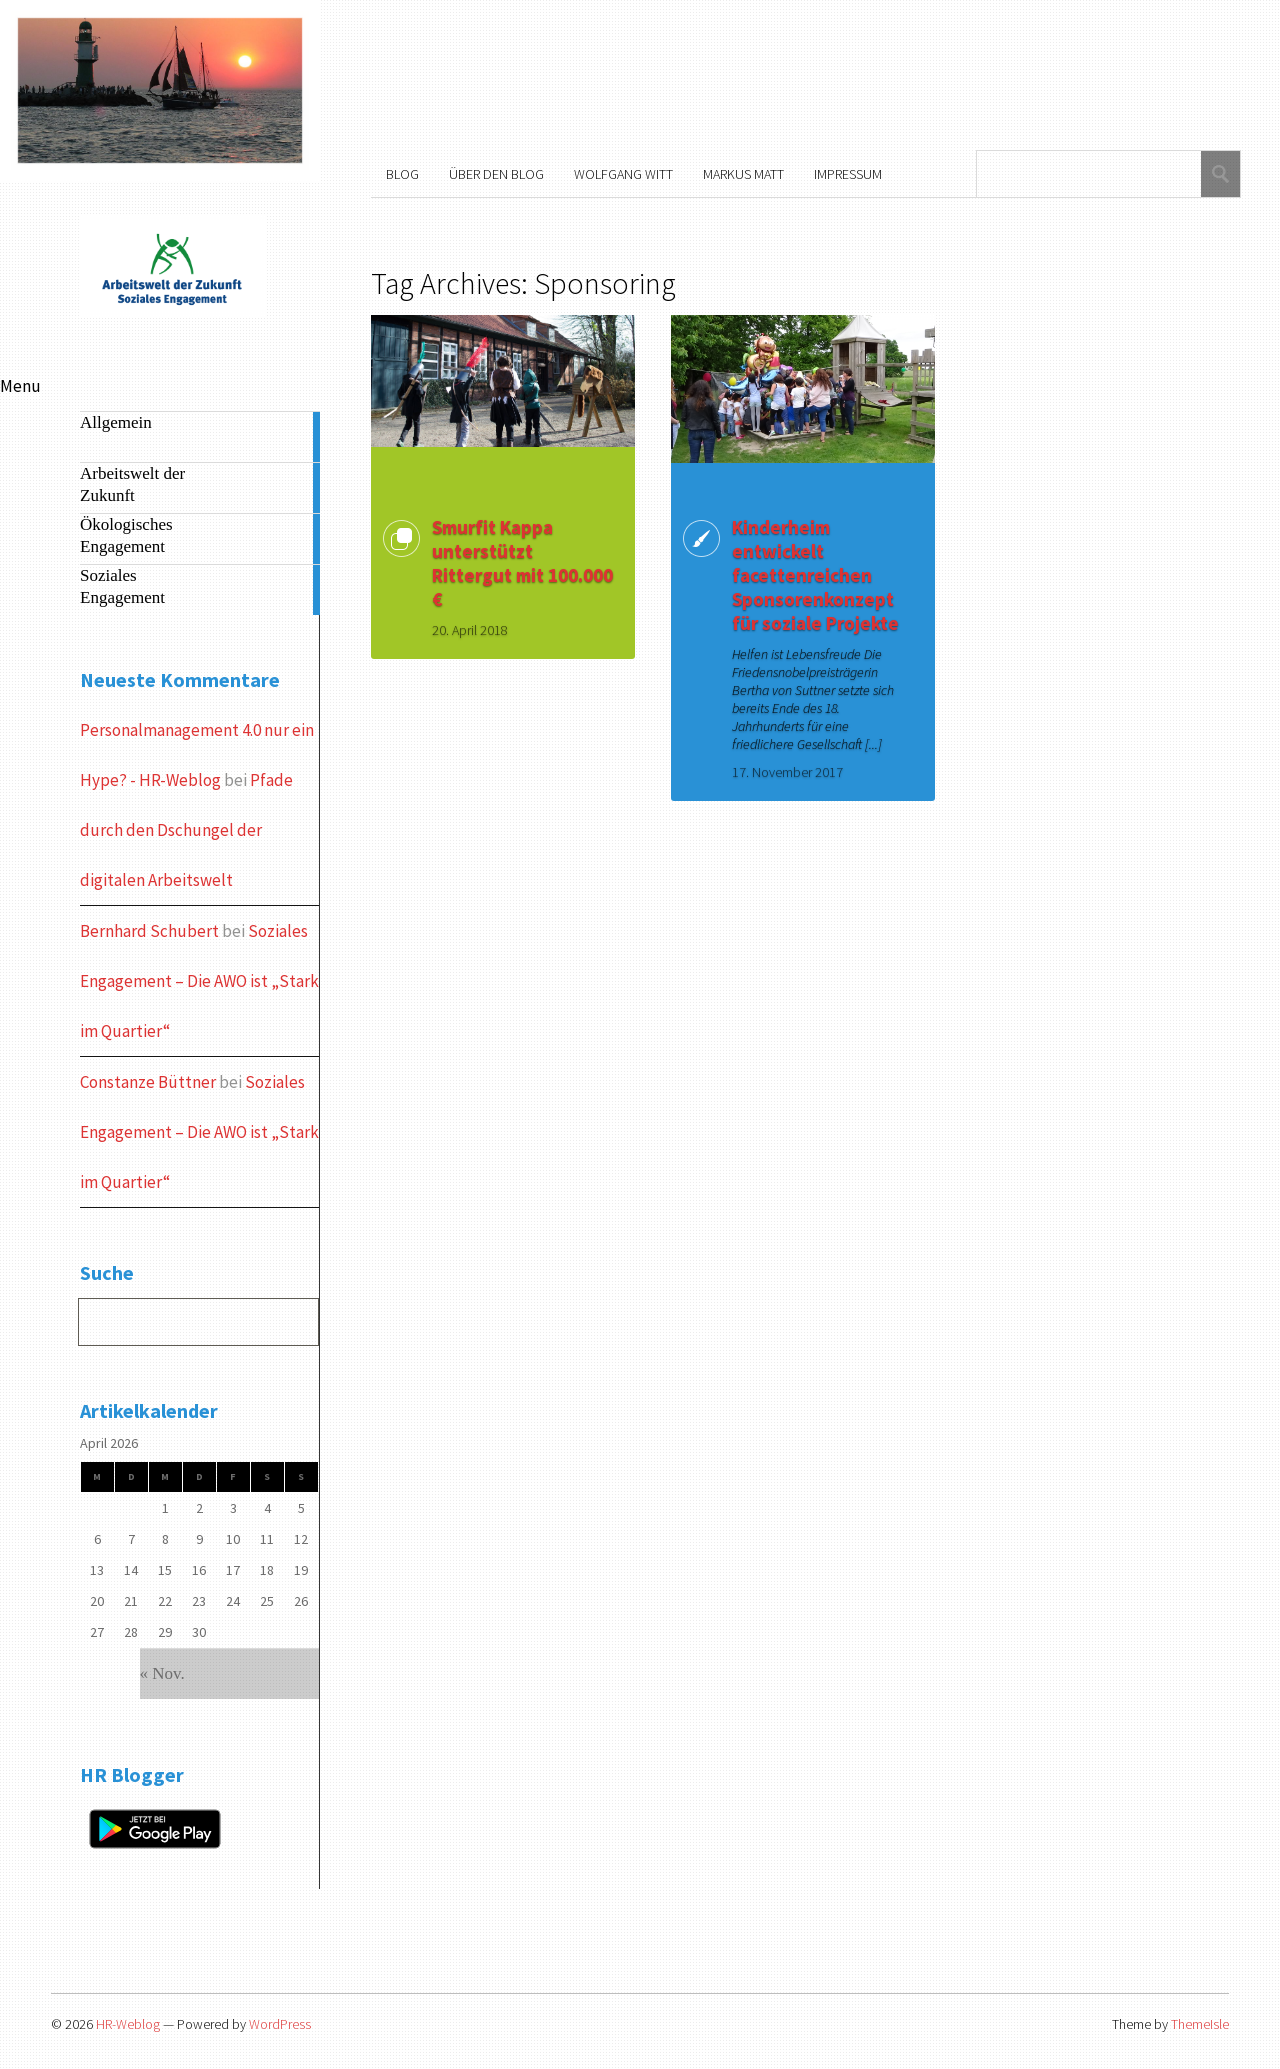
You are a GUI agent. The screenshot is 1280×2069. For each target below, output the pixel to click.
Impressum (848, 174)
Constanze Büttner (148, 1082)
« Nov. (162, 1673)
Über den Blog (496, 174)
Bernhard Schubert (149, 931)
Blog (402, 174)
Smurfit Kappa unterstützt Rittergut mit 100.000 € (522, 563)
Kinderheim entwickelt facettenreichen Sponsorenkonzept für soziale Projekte (815, 575)
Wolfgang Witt (623, 174)
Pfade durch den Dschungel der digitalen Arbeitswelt (186, 830)
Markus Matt (743, 174)
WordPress (280, 2024)
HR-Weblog (128, 2024)
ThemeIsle (1200, 2024)
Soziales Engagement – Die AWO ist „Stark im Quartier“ (199, 981)
